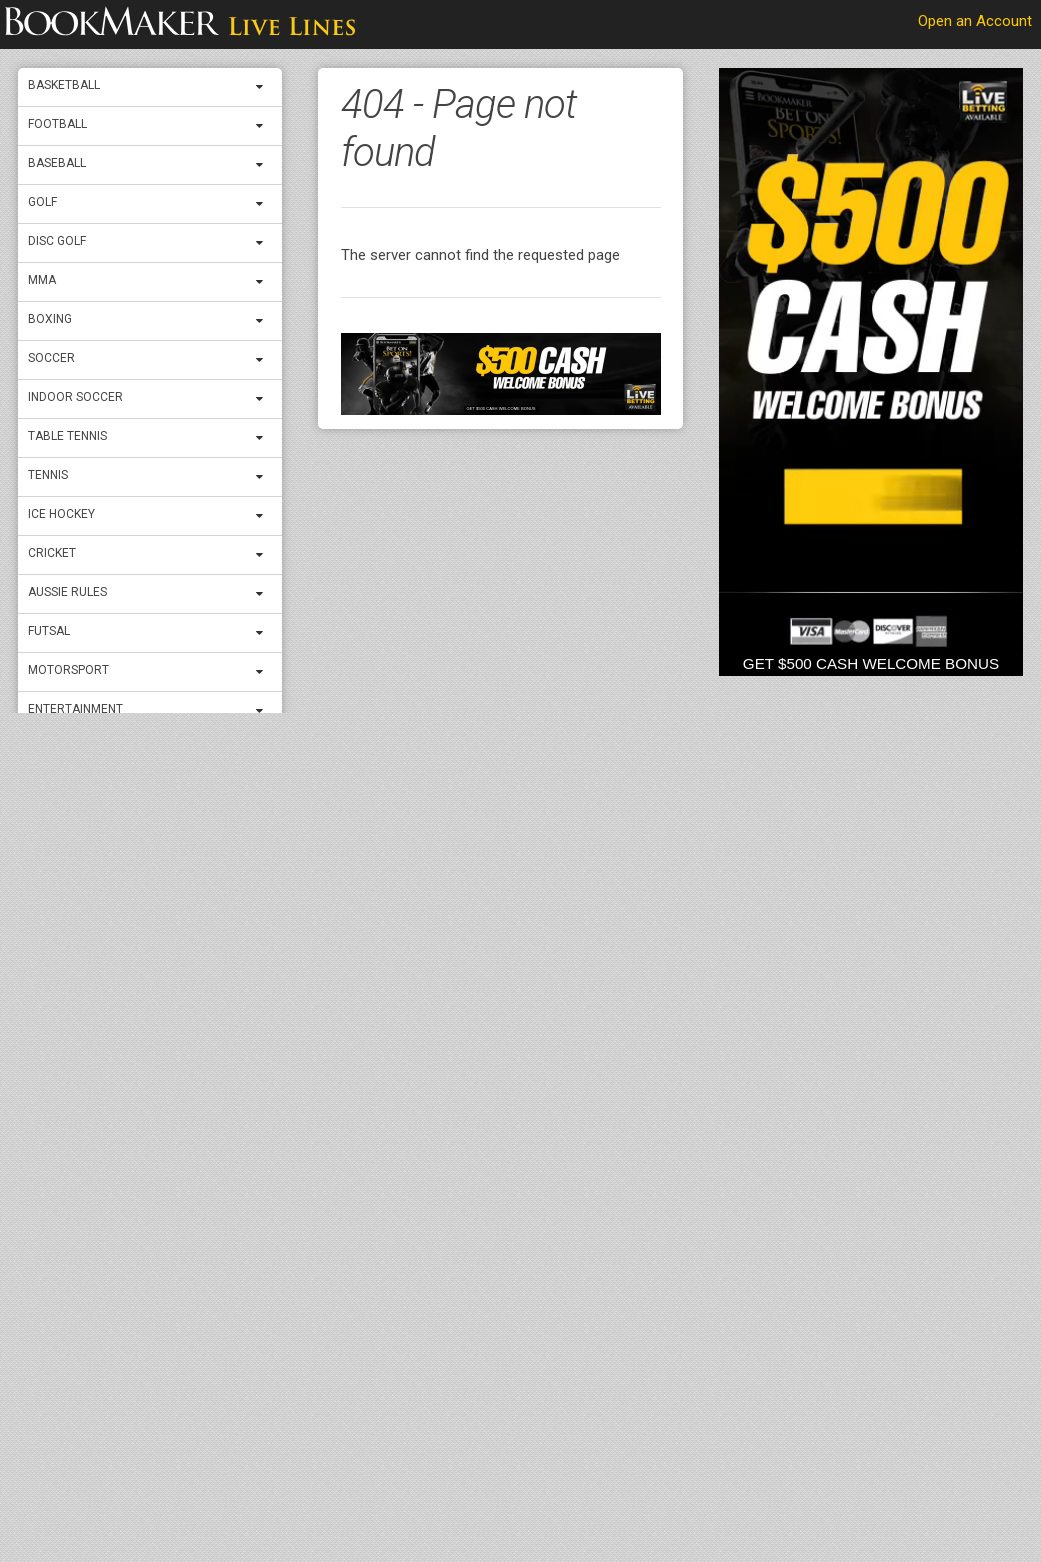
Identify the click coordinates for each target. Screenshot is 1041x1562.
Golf (42, 202)
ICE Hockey (61, 514)
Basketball (64, 85)
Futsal (49, 631)
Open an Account (975, 21)
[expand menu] (264, 87)
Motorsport (68, 670)
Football (57, 124)
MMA (42, 280)
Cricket (52, 553)
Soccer (51, 358)
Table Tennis (67, 436)
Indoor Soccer (75, 397)
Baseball (57, 163)
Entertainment (75, 709)
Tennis (48, 475)
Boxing (50, 319)
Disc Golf (57, 241)
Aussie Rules (67, 592)
